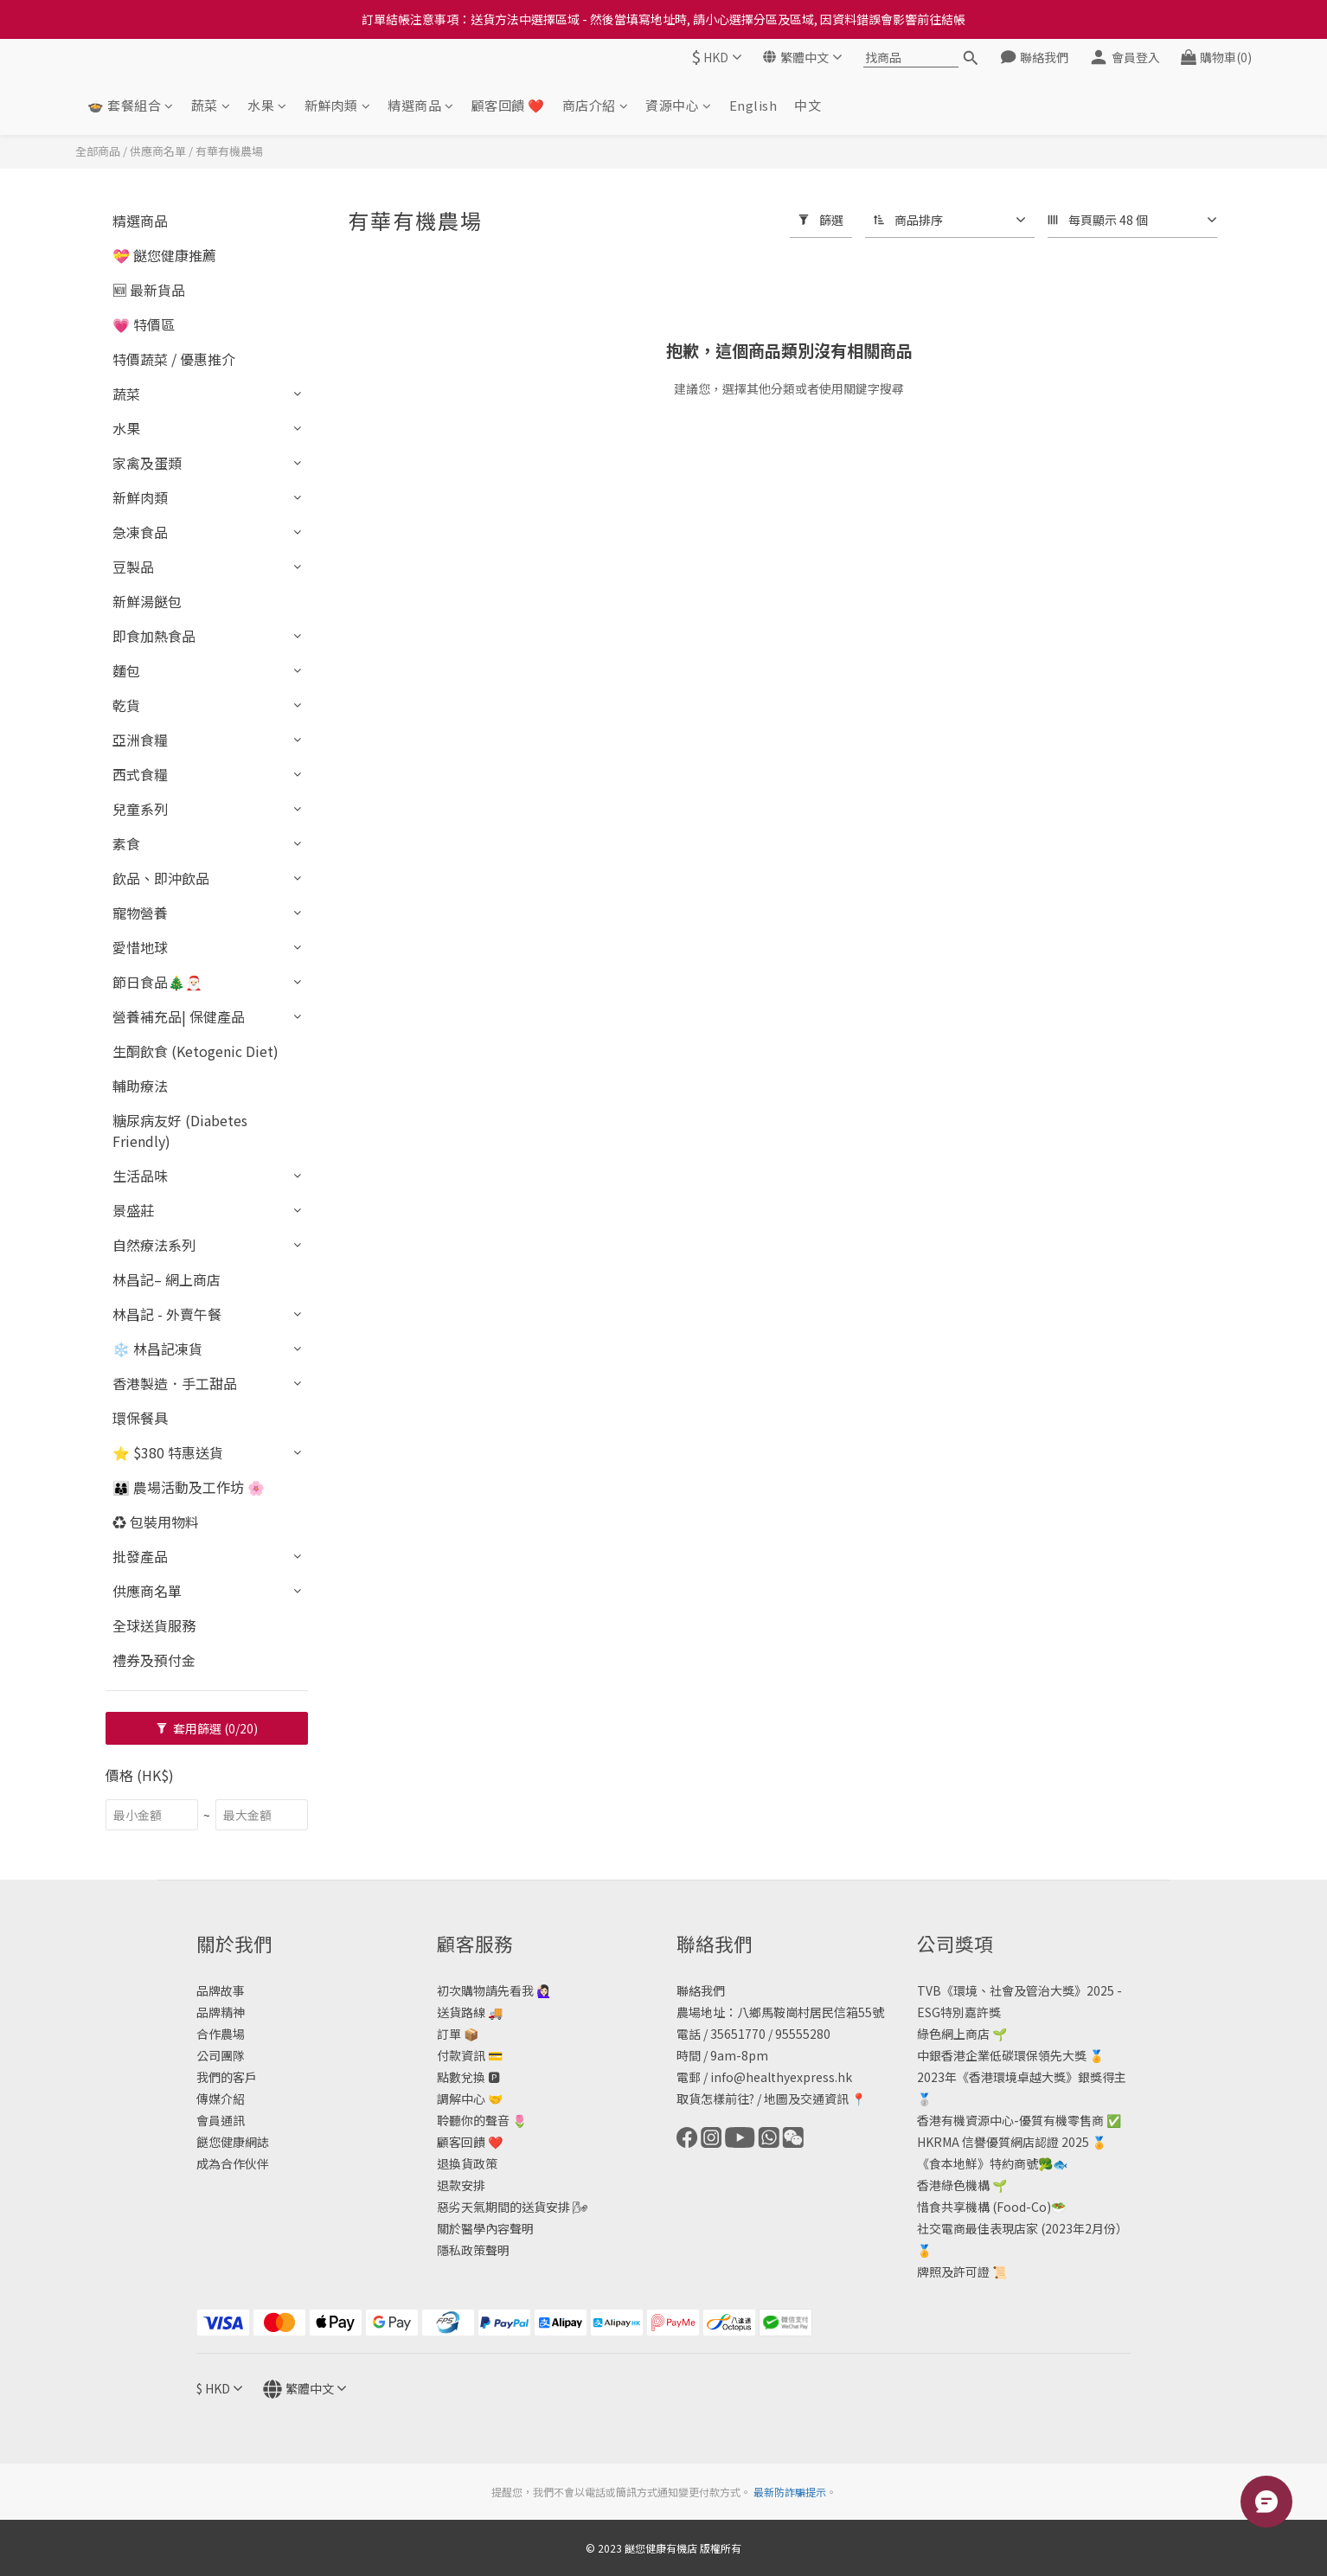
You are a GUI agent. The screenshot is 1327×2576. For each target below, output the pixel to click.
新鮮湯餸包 (147, 601)
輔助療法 (140, 1085)
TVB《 (935, 1990)
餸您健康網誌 (232, 2141)
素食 (126, 843)
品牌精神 (220, 2012)
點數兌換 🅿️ (468, 2077)
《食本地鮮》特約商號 (977, 2163)
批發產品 (140, 1556)
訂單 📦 (457, 2033)
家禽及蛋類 (147, 462)
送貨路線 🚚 (470, 2012)
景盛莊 (133, 1210)
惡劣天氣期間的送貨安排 (503, 2206)
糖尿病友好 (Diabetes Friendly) (179, 1130)
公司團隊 (220, 2055)
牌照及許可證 (953, 2271)
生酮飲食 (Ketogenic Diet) (195, 1051)
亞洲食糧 (140, 739)
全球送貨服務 (154, 1625)
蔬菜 (211, 105)
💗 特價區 (143, 324)
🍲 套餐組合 (130, 105)
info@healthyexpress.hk (781, 2077)
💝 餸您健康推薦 (164, 255)
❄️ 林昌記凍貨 (157, 1348)
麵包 (126, 670)
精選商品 (421, 105)
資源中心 (678, 105)
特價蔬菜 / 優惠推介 (173, 359)
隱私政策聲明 (473, 2250)
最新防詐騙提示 (789, 2491)
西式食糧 (140, 774)
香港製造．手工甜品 (174, 1383)
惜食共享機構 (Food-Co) (984, 2206)
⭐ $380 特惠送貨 (167, 1452)
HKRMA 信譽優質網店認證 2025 (1003, 2141)
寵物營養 (140, 912)
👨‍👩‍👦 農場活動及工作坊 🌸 (188, 1487)
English (753, 105)
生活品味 (140, 1175)
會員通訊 (220, 2120)
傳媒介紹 (220, 2098)
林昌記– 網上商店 (166, 1279)
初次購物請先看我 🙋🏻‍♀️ (494, 1990)
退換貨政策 (467, 2163)
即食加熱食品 (154, 635)
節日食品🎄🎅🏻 (157, 981)
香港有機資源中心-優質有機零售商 (1010, 2120)
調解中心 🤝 (470, 2098)
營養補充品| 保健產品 (178, 1016)
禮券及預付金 (154, 1660)
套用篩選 (207, 1728)
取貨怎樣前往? (715, 2098)
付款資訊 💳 (470, 2055)
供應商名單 (158, 151)
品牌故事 (220, 1990)
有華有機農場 (229, 151)
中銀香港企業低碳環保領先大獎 (1002, 2055)
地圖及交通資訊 (806, 2098)
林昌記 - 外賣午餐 (166, 1314)
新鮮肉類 (338, 105)
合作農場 (220, 2033)
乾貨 (126, 705)
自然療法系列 (154, 1244)
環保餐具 (140, 1417)
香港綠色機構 (953, 2185)
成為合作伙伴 (232, 2163)
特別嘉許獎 (970, 2012)
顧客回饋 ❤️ (508, 105)
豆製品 (133, 566)
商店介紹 (595, 105)
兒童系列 (140, 808)
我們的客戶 (226, 2077)
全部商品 (97, 151)
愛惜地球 (140, 947)
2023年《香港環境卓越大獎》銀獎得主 (1021, 2077)
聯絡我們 (700, 1990)
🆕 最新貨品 (148, 289)
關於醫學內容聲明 (485, 2228)
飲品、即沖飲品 (160, 878)
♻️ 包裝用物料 (155, 1521)
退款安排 (461, 2185)
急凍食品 (140, 532)
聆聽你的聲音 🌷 (482, 2120)
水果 (267, 105)
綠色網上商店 (953, 2033)
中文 (807, 105)
